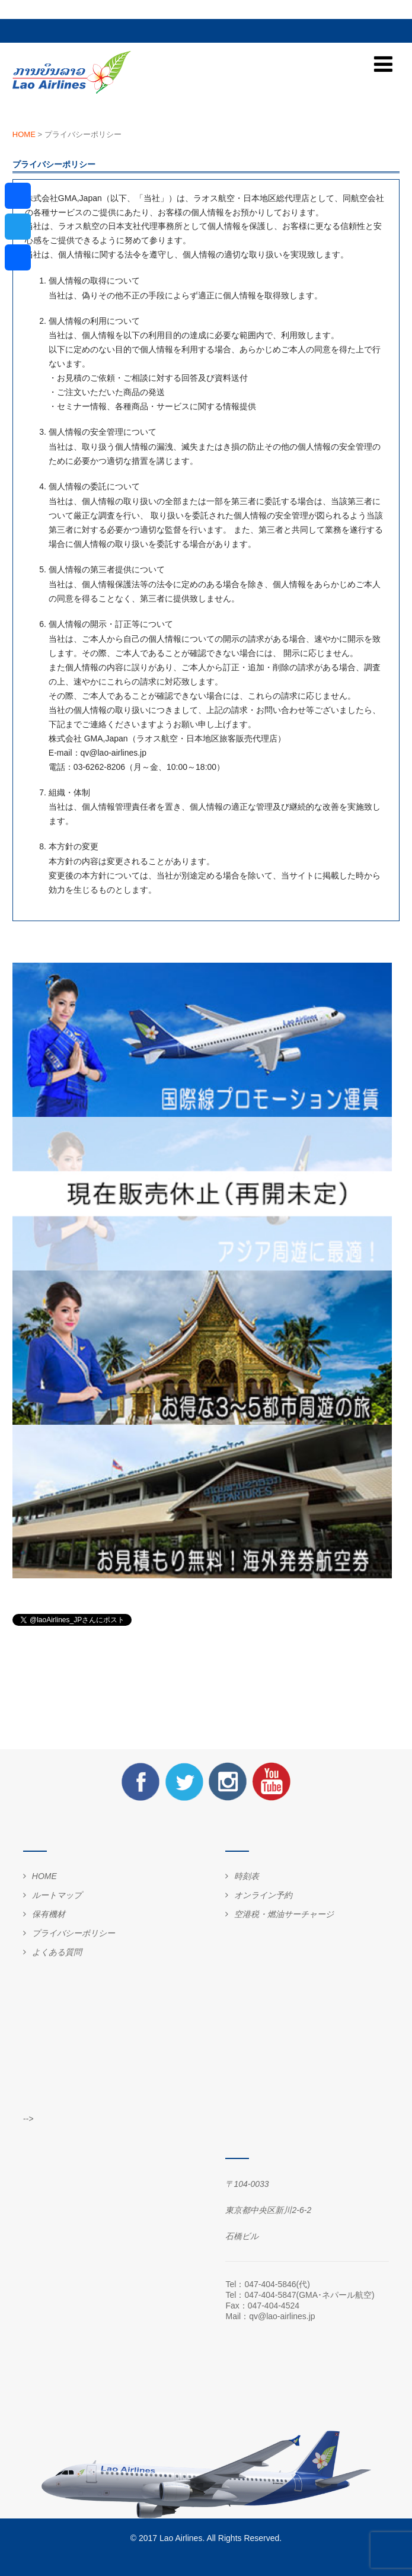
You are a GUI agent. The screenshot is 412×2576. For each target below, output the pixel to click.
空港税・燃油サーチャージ (284, 1914)
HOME (44, 1876)
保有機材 (48, 1914)
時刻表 (246, 1876)
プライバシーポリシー (73, 1933)
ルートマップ (57, 1895)
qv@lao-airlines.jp (282, 2316)
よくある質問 (57, 1952)
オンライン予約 (263, 1895)
